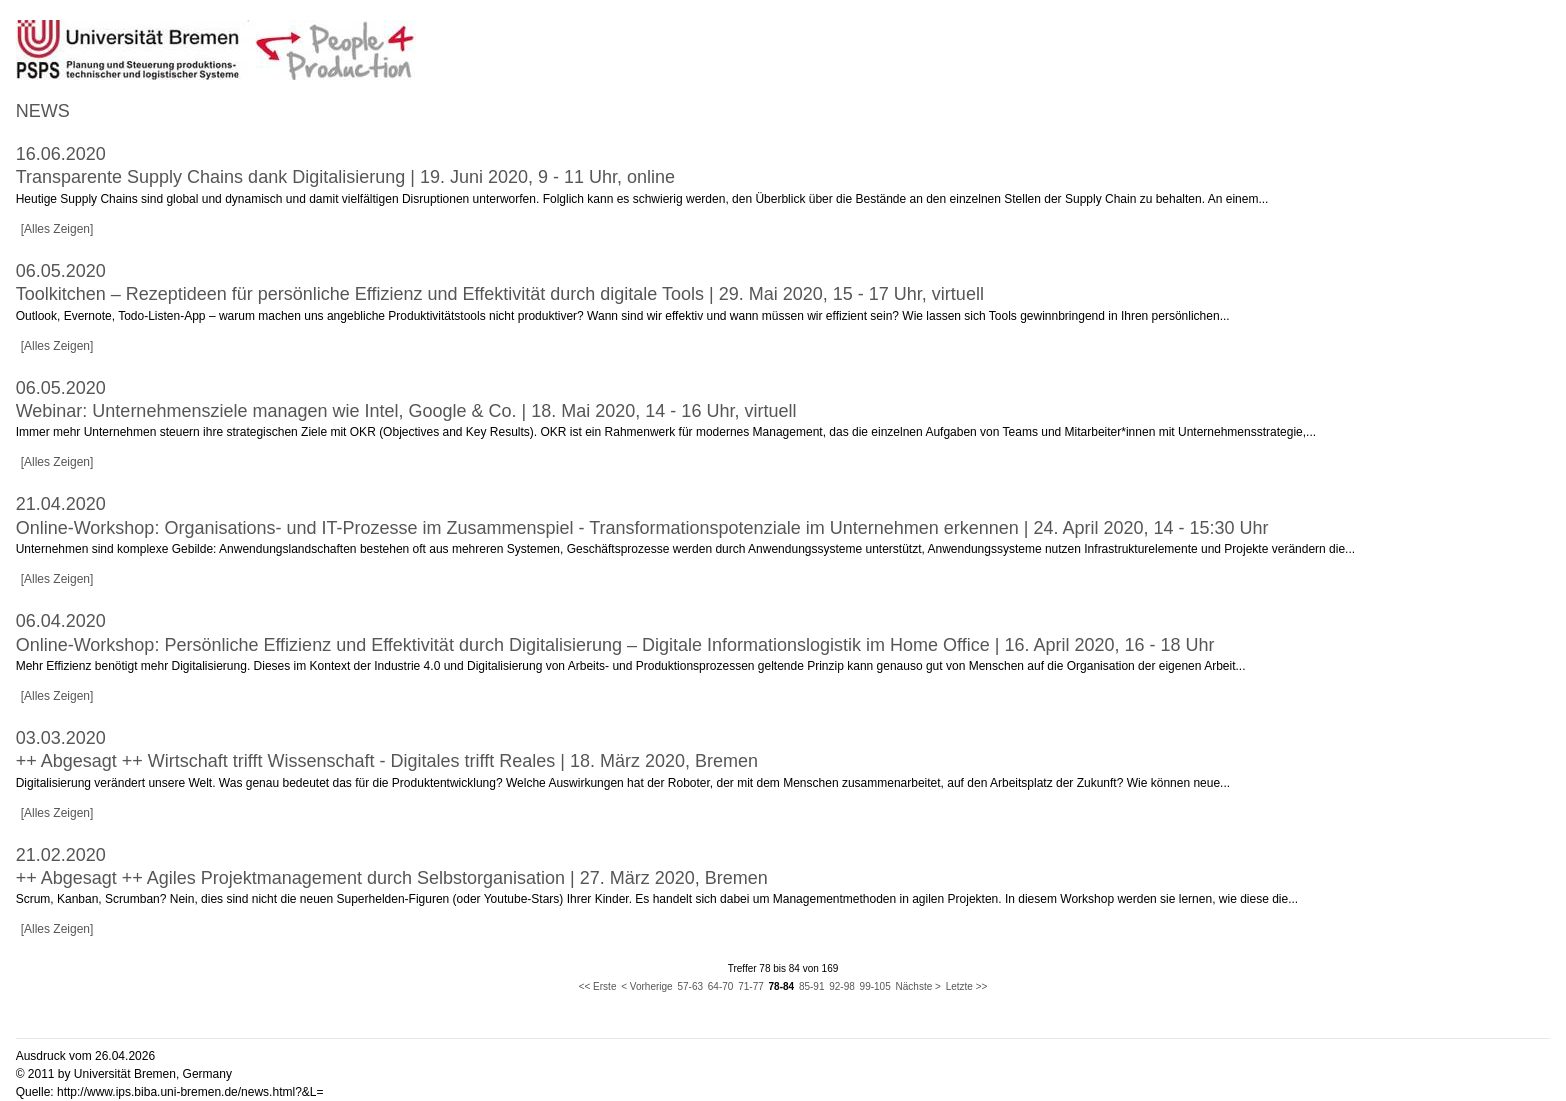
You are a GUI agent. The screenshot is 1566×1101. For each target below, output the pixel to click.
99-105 (875, 986)
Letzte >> (967, 986)
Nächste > (918, 986)
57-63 (690, 986)
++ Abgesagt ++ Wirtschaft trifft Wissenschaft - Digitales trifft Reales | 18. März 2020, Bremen (387, 761)
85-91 (812, 986)
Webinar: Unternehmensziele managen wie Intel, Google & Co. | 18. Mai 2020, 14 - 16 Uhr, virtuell (406, 411)
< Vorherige (646, 986)
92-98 (842, 986)
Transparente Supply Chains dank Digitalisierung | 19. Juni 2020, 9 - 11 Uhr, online (345, 177)
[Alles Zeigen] (57, 229)
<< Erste (598, 986)
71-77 (751, 986)
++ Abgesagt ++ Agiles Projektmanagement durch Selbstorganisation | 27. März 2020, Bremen (392, 878)
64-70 (721, 986)
